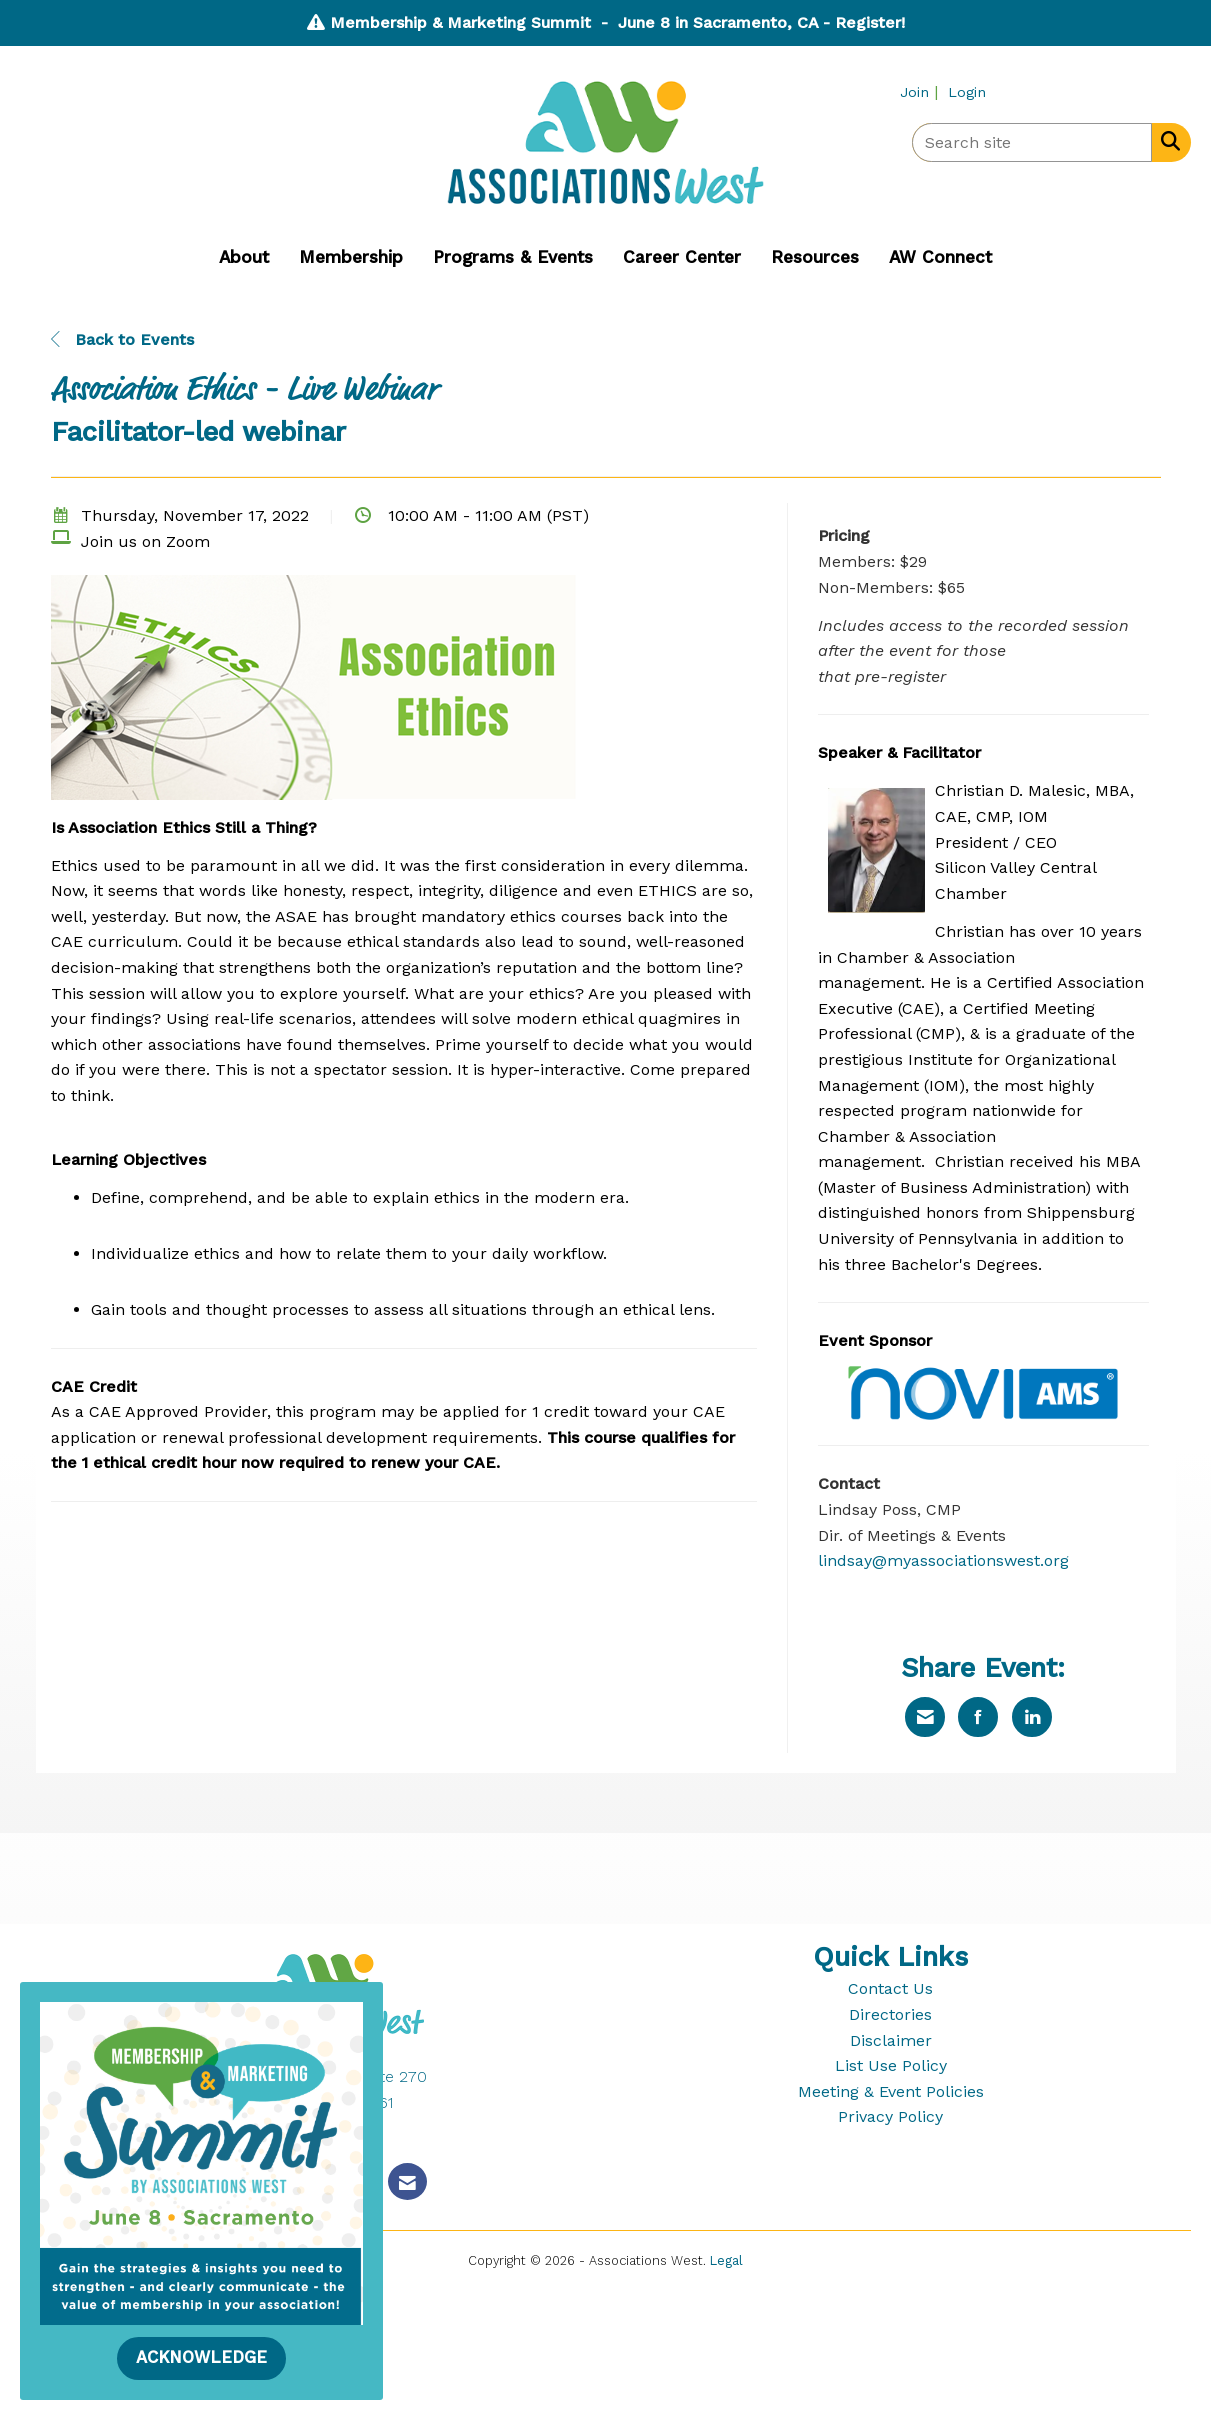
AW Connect (940, 257)
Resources (815, 257)
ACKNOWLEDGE (201, 2357)
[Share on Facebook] (978, 1717)
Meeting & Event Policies (891, 2091)
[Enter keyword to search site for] (1032, 142)
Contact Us (890, 1988)
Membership (351, 257)
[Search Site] (1166, 141)
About (244, 257)
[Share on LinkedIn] (1032, 1717)
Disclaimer (891, 2040)
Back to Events (122, 339)
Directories (890, 2014)
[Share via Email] (925, 1717)
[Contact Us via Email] (407, 2181)
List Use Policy (891, 2065)
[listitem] (921, 91)
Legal (726, 2260)
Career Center (682, 257)
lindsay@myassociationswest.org (943, 1560)
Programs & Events (513, 257)
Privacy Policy (890, 2116)
